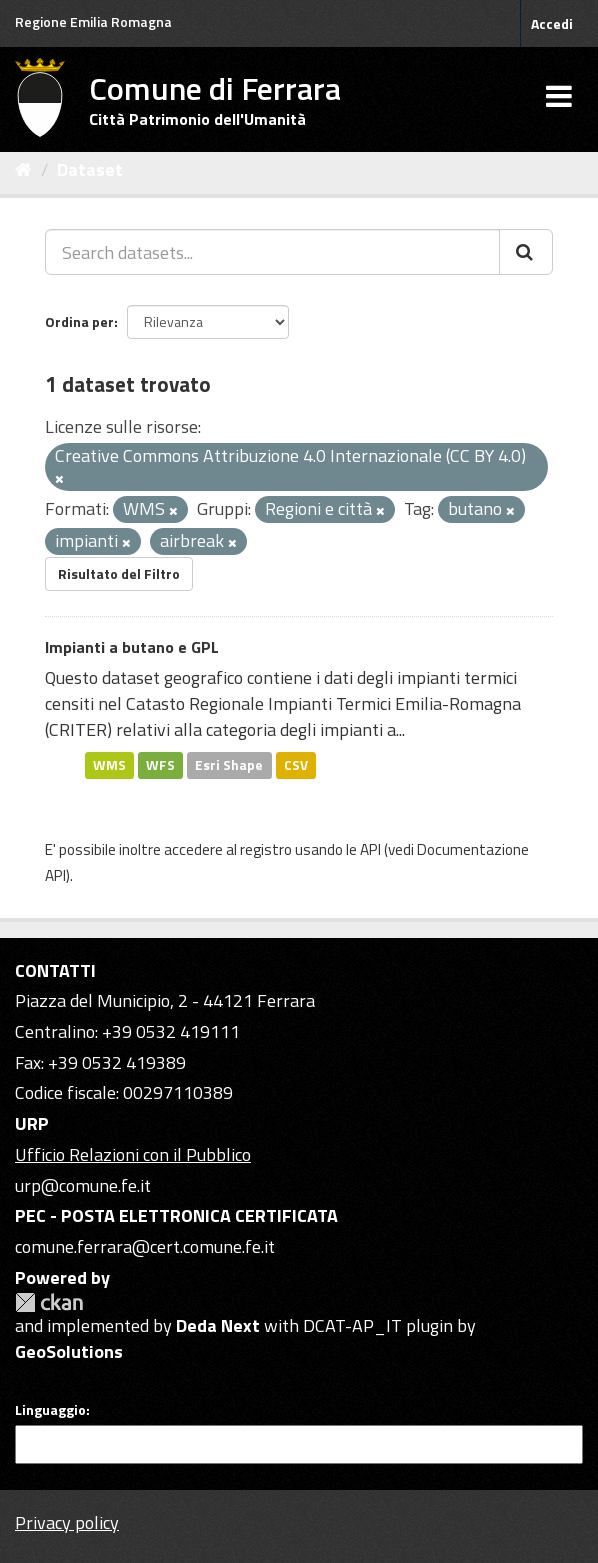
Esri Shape (229, 765)
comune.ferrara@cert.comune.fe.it (145, 1246)
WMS (109, 765)
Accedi (552, 23)
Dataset (90, 169)
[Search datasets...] (272, 252)
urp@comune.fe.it (83, 1185)
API (370, 849)
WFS (160, 765)
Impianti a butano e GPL (132, 647)
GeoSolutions (69, 1351)
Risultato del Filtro (119, 573)
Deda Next (218, 1325)
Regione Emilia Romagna (93, 21)
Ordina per (79, 321)
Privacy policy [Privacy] (67, 1522)
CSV (296, 765)
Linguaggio (50, 1410)
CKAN (49, 1302)
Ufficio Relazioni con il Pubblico (133, 1154)
